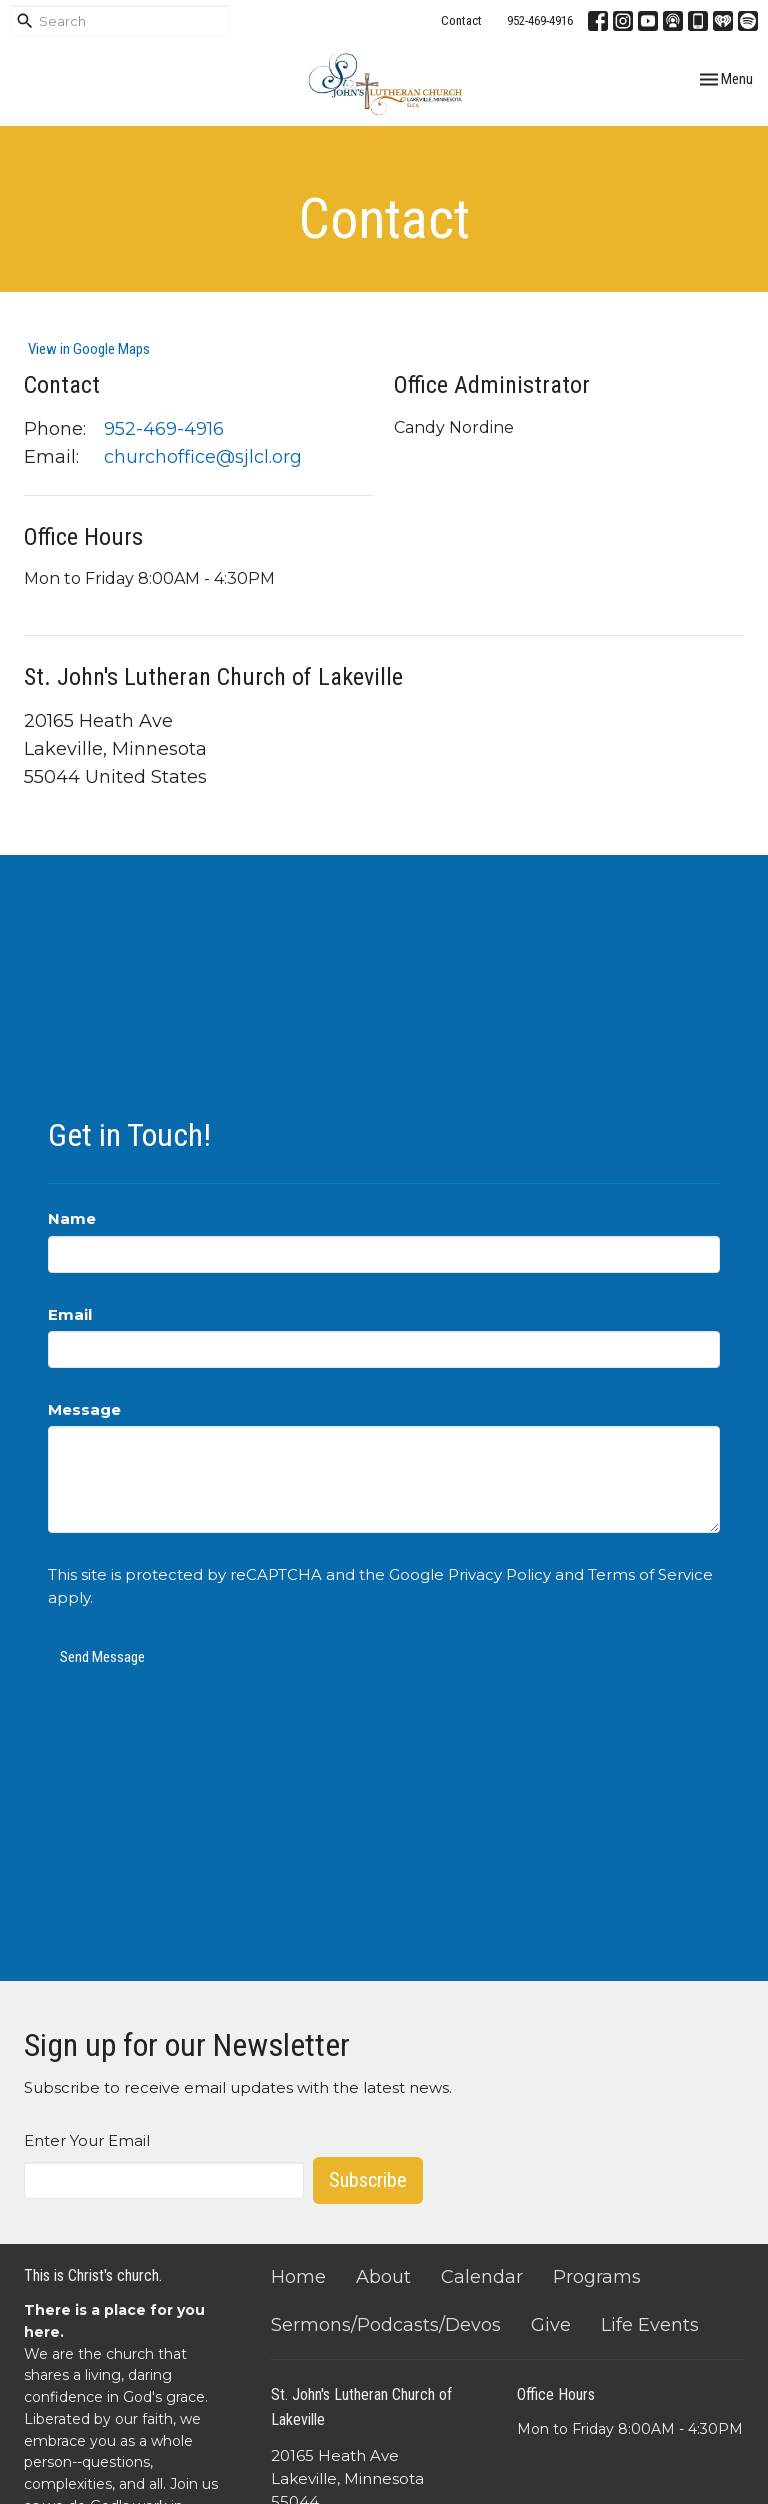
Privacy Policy (499, 1574)
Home (298, 2277)
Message (84, 1409)
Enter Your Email (87, 2140)
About (383, 2277)
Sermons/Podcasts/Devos (386, 2325)
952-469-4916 (540, 20)
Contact (461, 20)
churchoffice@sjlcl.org (203, 457)
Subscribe (368, 2180)
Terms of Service (650, 1574)
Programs (597, 2277)
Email (70, 1314)
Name (72, 1218)
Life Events (650, 2325)
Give (551, 2325)
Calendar (482, 2277)
